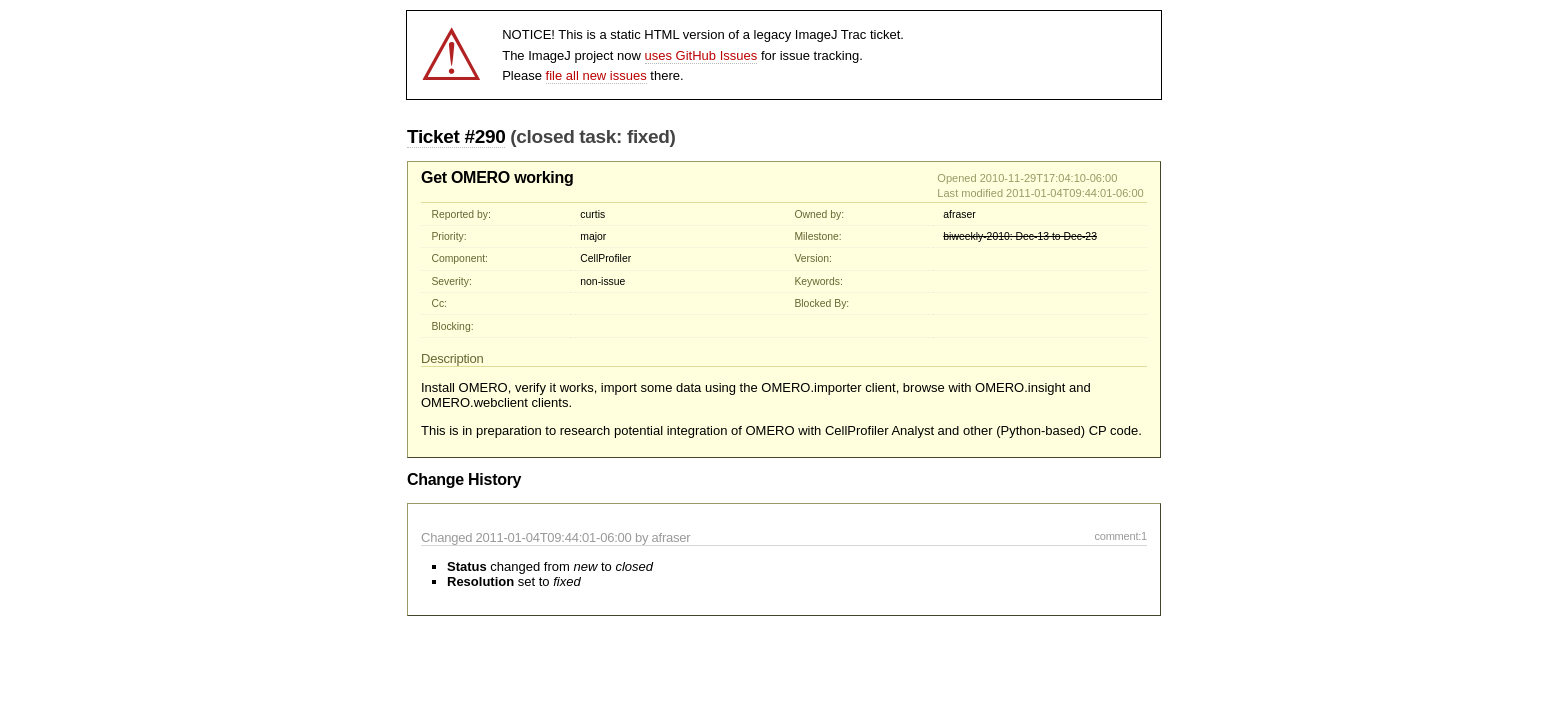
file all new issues (596, 75)
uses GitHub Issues (701, 55)
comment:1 (1120, 536)
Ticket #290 (456, 136)
